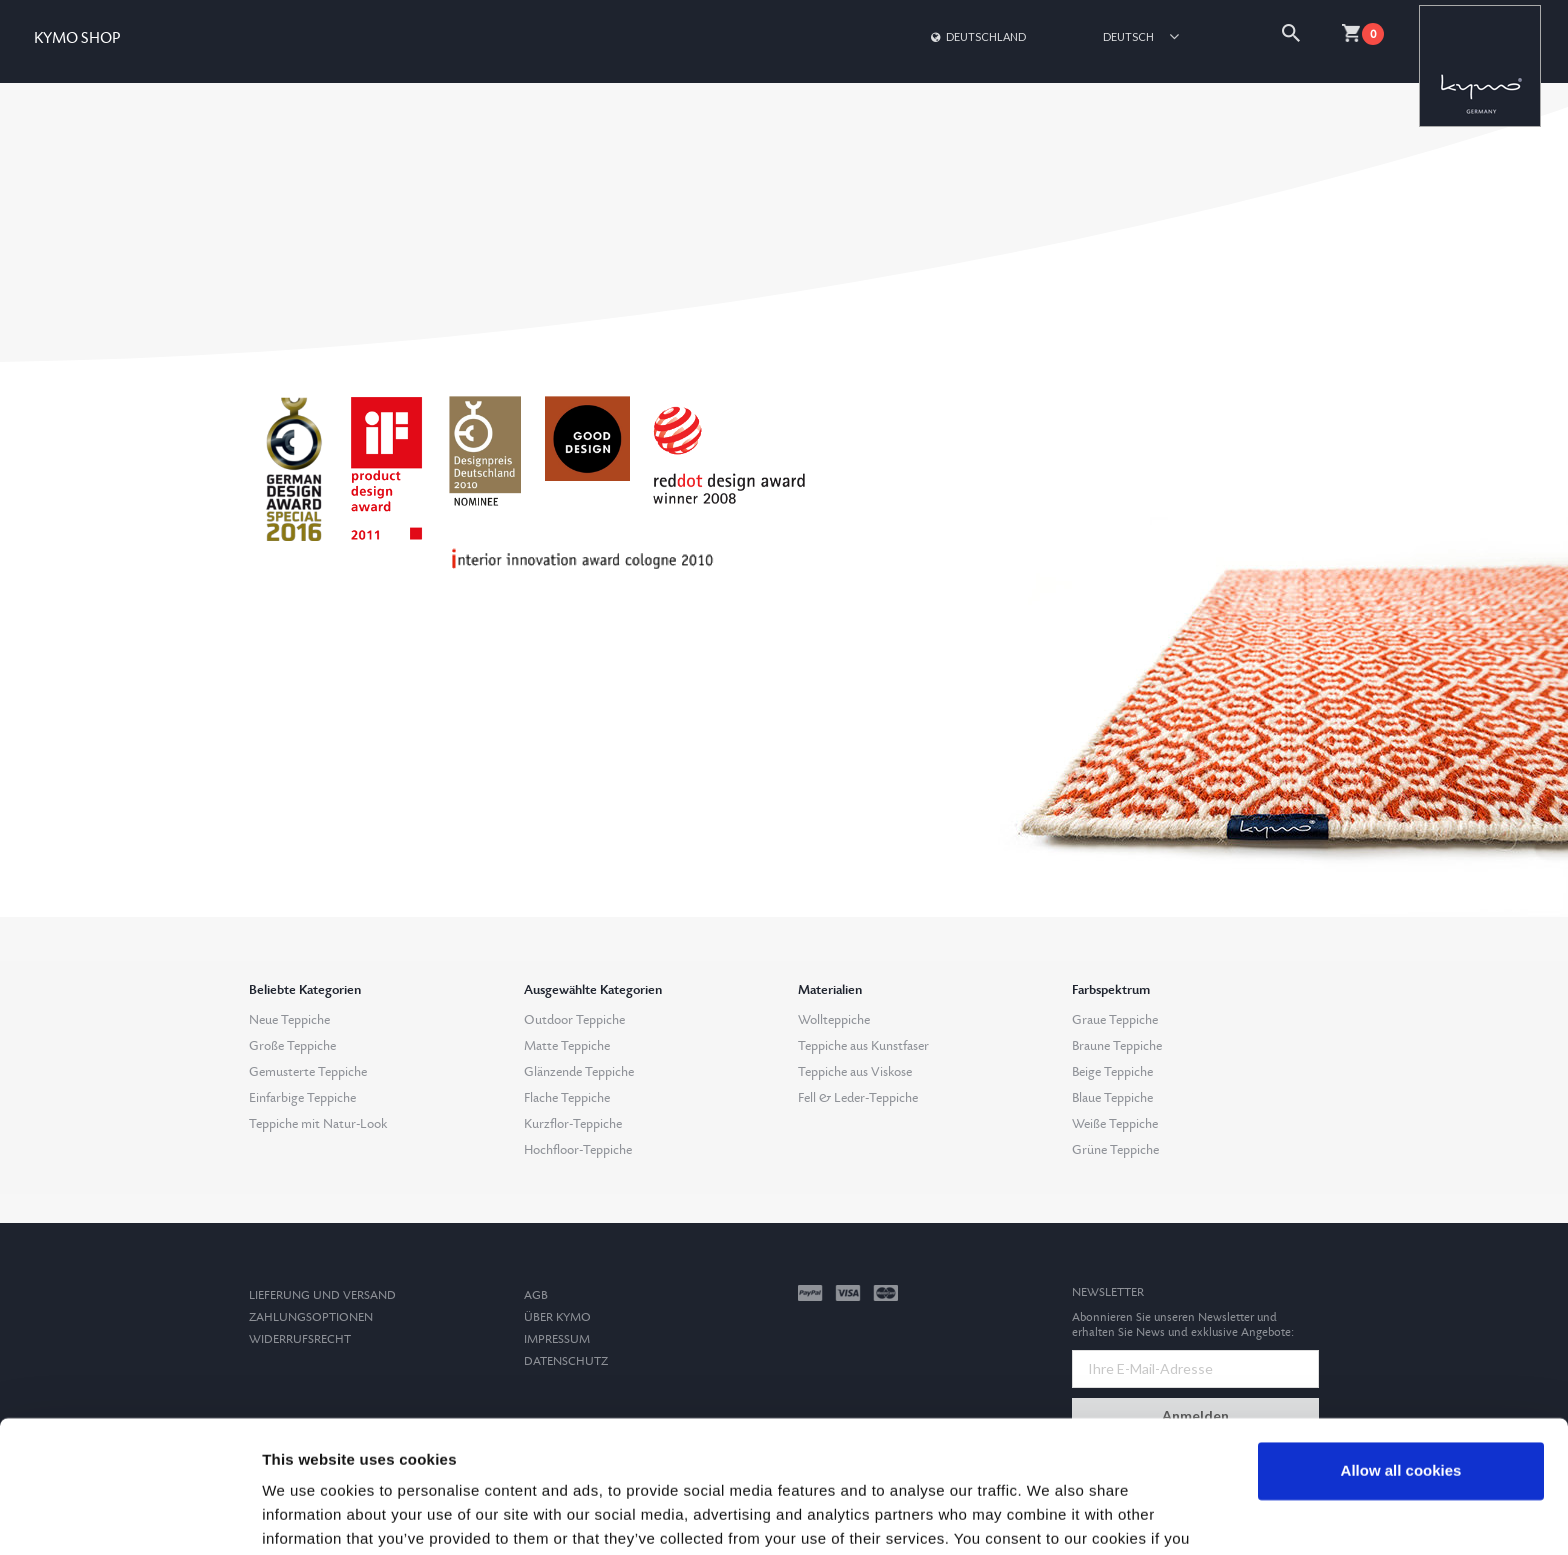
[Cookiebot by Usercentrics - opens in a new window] (129, 1516)
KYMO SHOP (77, 38)
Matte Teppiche (567, 1046)
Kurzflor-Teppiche (573, 1124)
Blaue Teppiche (1112, 1098)
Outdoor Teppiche (574, 1020)
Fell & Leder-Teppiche (858, 1098)
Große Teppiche (292, 1046)
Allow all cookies (1401, 1368)
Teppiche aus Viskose (855, 1072)
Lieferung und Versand (322, 1295)
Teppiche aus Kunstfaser (863, 1046)
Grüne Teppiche (1115, 1150)
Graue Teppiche (1115, 1020)
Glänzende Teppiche (579, 1072)
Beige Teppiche (1112, 1072)
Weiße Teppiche (1115, 1124)
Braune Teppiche (1117, 1046)
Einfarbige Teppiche (302, 1098)
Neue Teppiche (289, 1020)
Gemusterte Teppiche (308, 1072)
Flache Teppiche (567, 1098)
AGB (536, 1295)
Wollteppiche (834, 1020)
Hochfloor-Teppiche (578, 1150)
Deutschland (977, 36)
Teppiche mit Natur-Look (318, 1124)
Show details (308, 1515)
